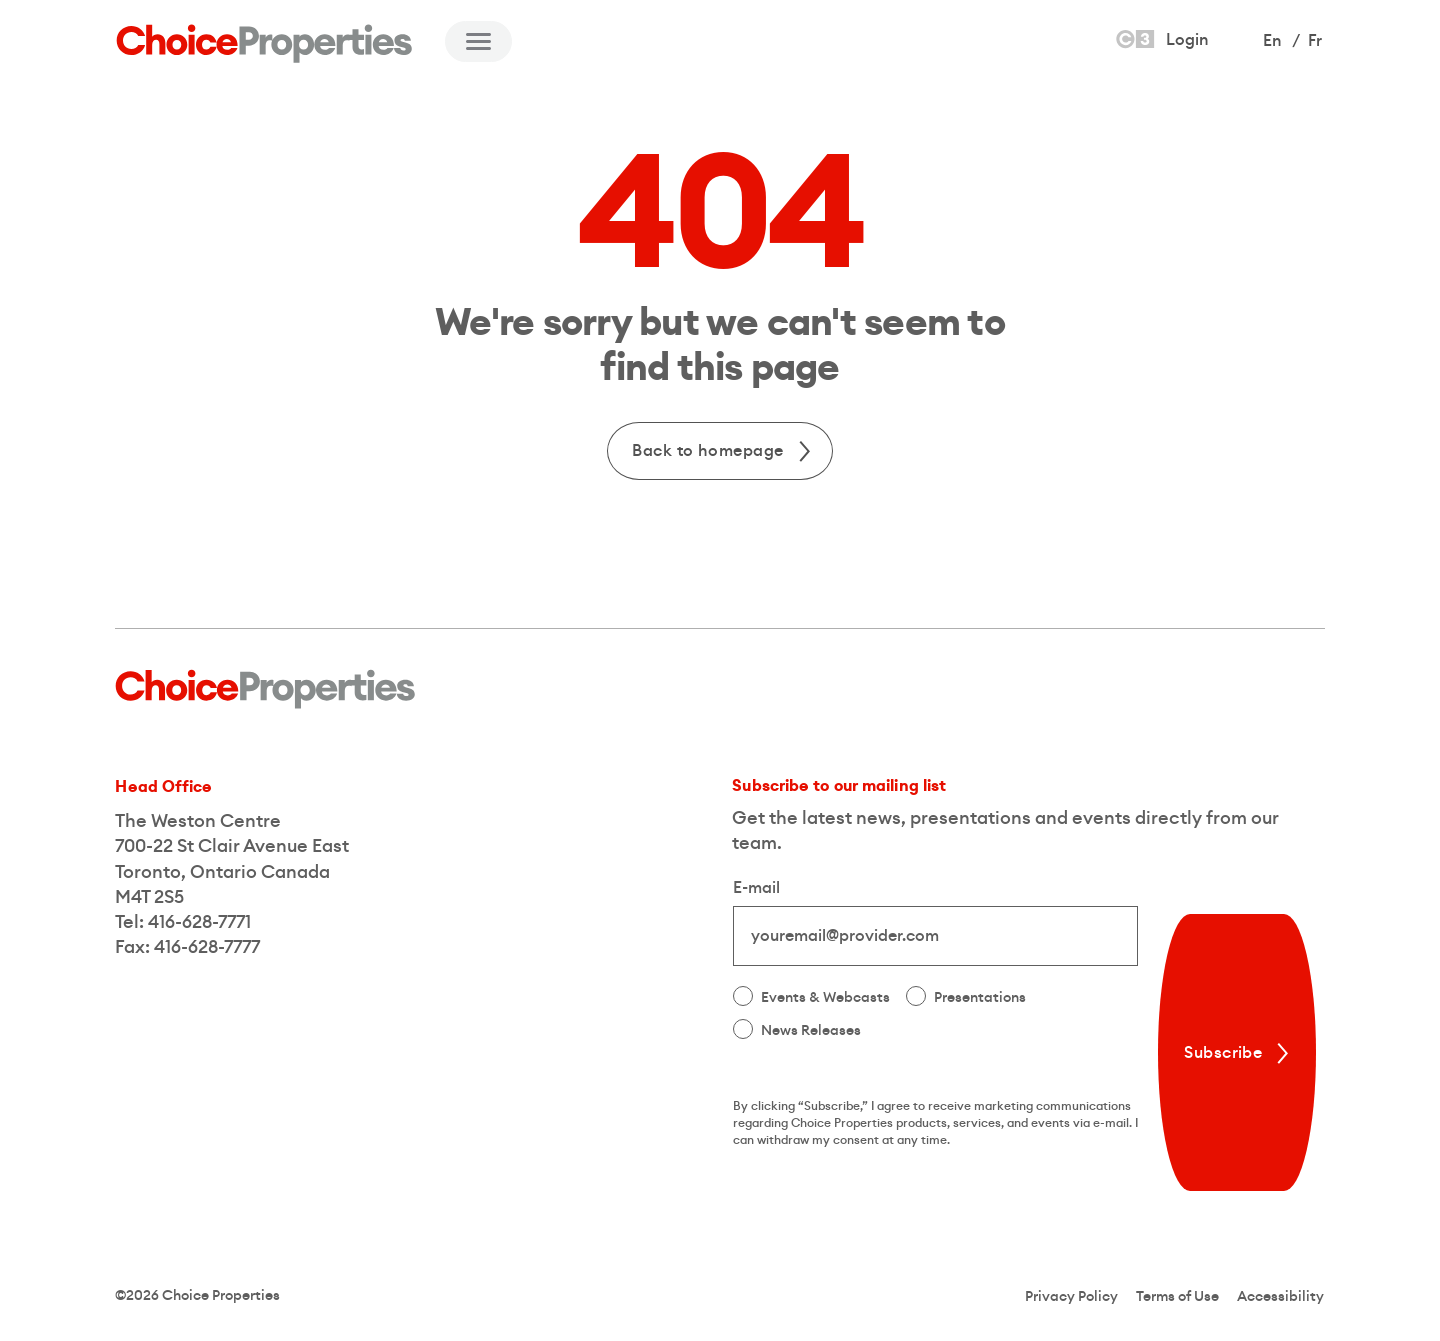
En (1272, 41)
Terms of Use (1177, 1297)
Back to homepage (723, 451)
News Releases (811, 1031)
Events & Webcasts (825, 998)
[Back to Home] (265, 43)
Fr (1315, 41)
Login (1161, 39)
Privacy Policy (1071, 1297)
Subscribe (1239, 1053)
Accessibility (1280, 1297)
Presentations (980, 998)
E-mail (756, 888)
